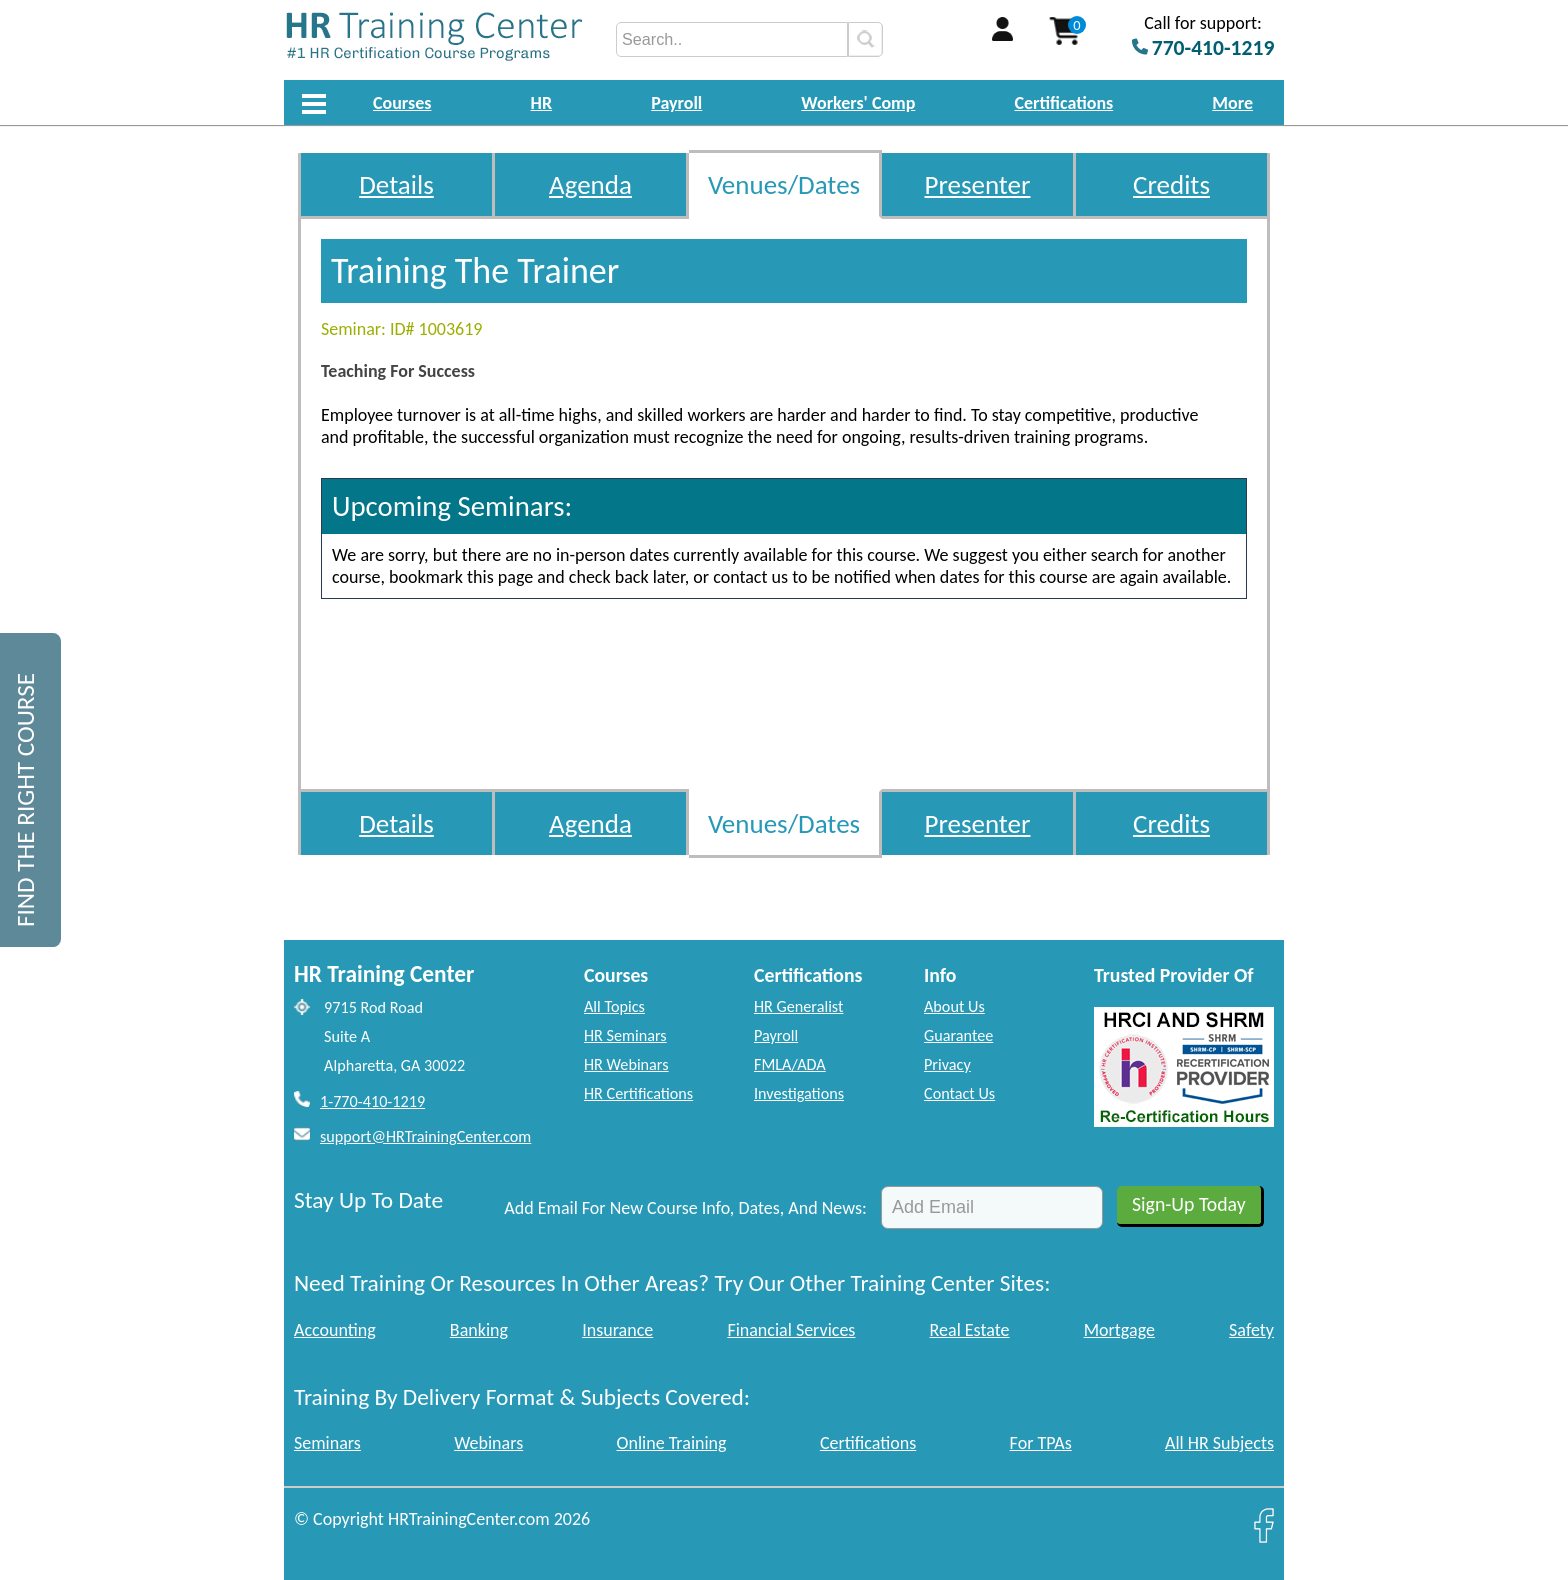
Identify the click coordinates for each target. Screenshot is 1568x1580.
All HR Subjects (1219, 1443)
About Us (954, 1006)
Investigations (799, 1093)
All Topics (614, 1006)
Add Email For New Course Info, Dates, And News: (685, 1208)
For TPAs (1041, 1443)
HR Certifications (638, 1093)
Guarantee (958, 1035)
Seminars (327, 1443)
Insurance (617, 1330)
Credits (1171, 184)
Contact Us (959, 1093)
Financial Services (791, 1330)
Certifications (1064, 103)
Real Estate (970, 1330)
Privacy (947, 1064)
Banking (479, 1330)
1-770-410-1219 (372, 1101)
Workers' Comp (858, 103)
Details (396, 184)
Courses (402, 103)
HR (542, 103)
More (1232, 103)
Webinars (488, 1443)
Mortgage (1119, 1330)
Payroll (676, 103)
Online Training (672, 1443)
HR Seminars (625, 1035)
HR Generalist (798, 1006)
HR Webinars (626, 1064)
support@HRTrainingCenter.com (425, 1136)
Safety (1251, 1330)
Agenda (590, 184)
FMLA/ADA (790, 1064)
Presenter (978, 184)
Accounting (335, 1330)
